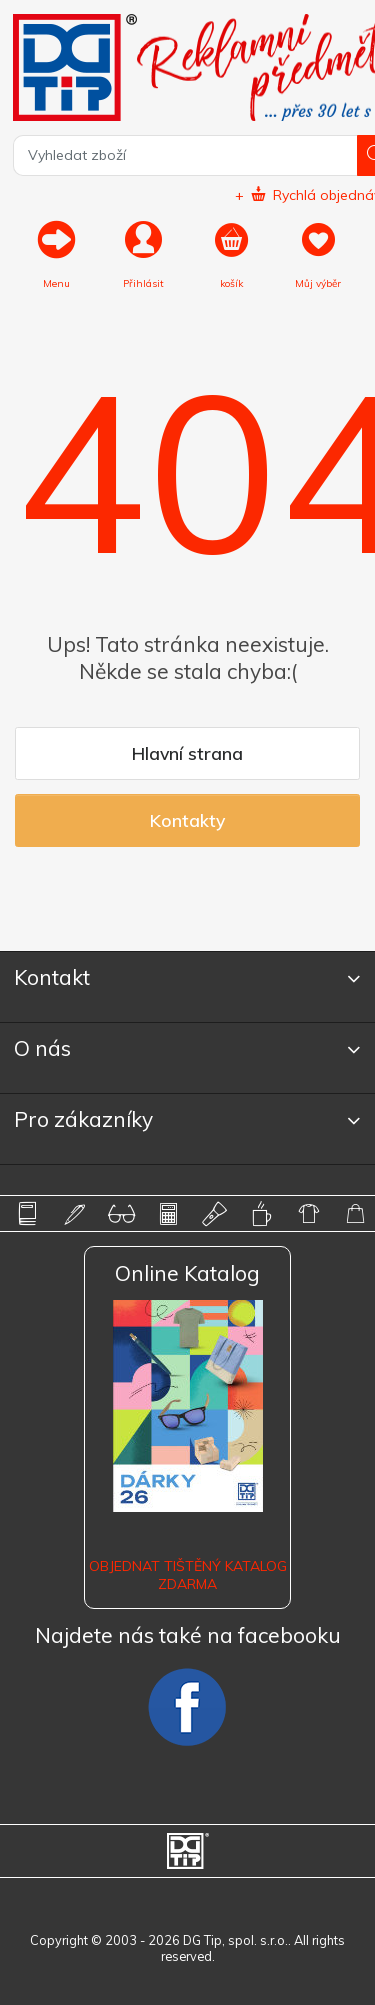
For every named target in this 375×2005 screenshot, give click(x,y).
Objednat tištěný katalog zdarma (188, 1575)
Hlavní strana (187, 753)
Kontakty (187, 820)
